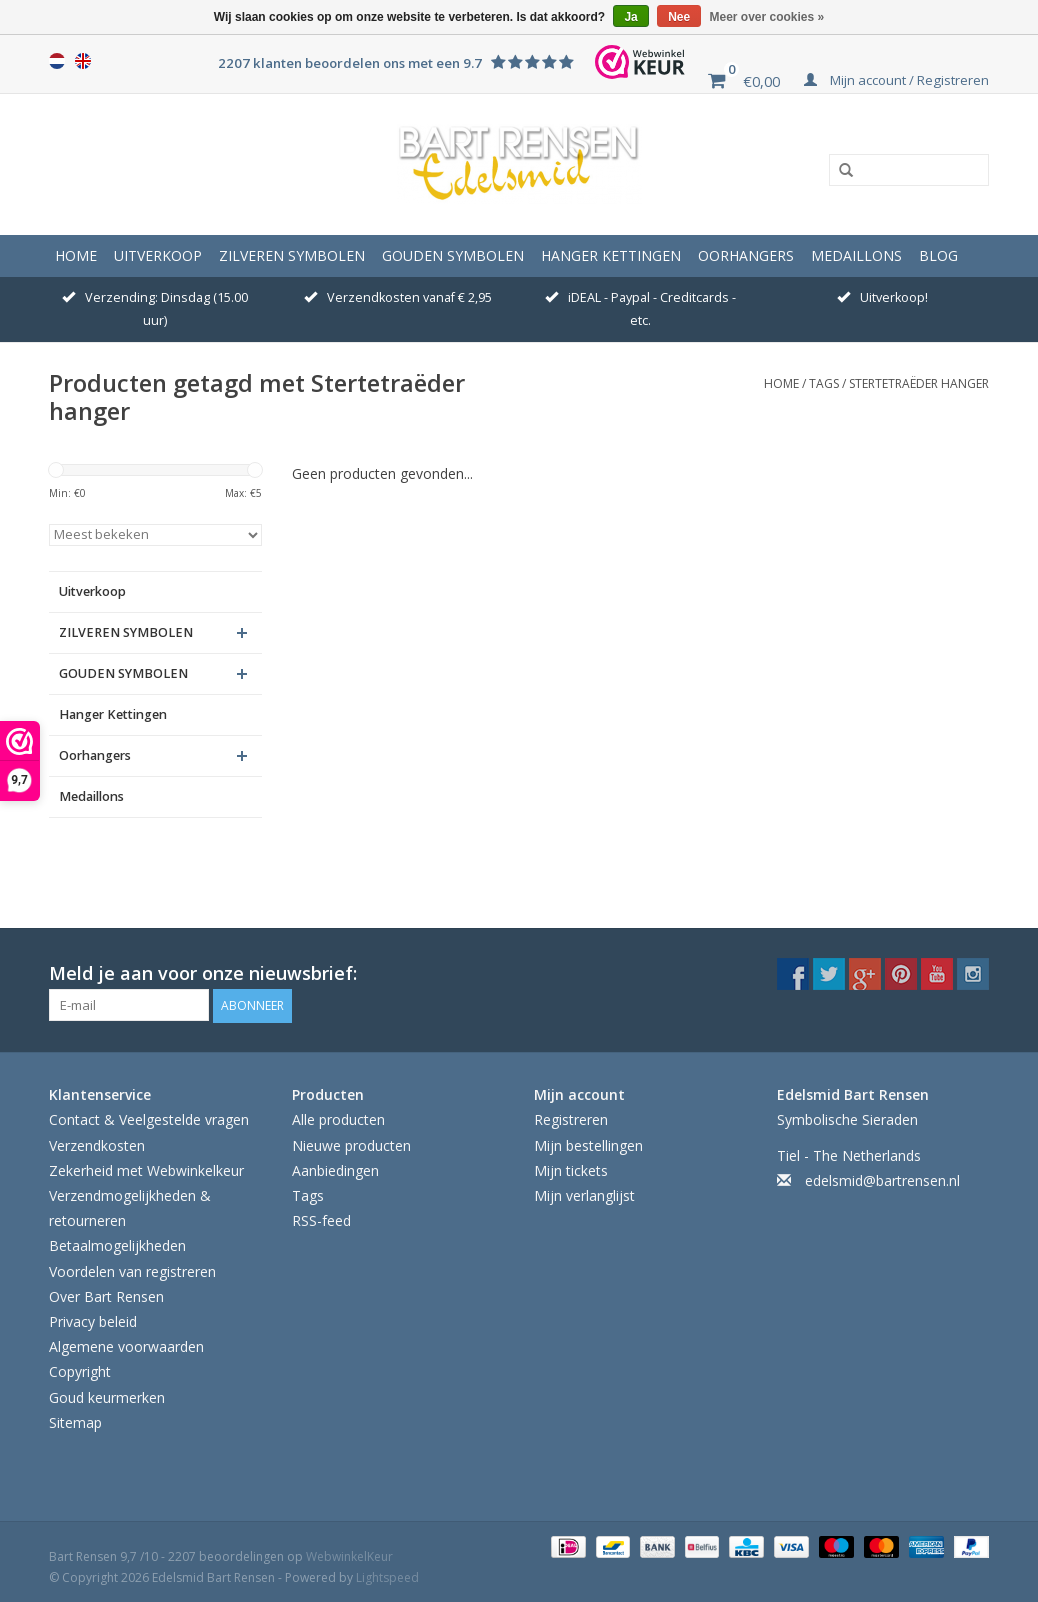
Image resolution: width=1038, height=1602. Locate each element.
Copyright (80, 1370)
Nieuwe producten (351, 1143)
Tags (824, 383)
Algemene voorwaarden (126, 1344)
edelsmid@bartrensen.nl (882, 1178)
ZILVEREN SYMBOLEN (292, 255)
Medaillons (856, 255)
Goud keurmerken (107, 1395)
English (83, 61)
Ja (630, 17)
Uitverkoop (158, 255)
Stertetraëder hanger (919, 383)
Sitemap (75, 1420)
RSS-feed (321, 1218)
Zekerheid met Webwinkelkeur (146, 1168)
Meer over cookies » (767, 17)
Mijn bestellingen (588, 1143)
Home (76, 255)
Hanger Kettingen (611, 255)
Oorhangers (746, 255)
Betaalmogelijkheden (117, 1244)
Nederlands (57, 61)
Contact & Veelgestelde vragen (149, 1118)
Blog (938, 255)
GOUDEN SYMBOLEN (453, 255)
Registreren (571, 1118)
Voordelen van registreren (132, 1269)
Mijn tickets (571, 1168)
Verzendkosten (97, 1143)
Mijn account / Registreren (896, 80)
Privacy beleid (93, 1319)
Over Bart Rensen (106, 1294)
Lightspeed (387, 1575)
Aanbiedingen (335, 1168)
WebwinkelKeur (349, 1554)
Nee (679, 17)
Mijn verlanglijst (584, 1193)
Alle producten (338, 1118)
